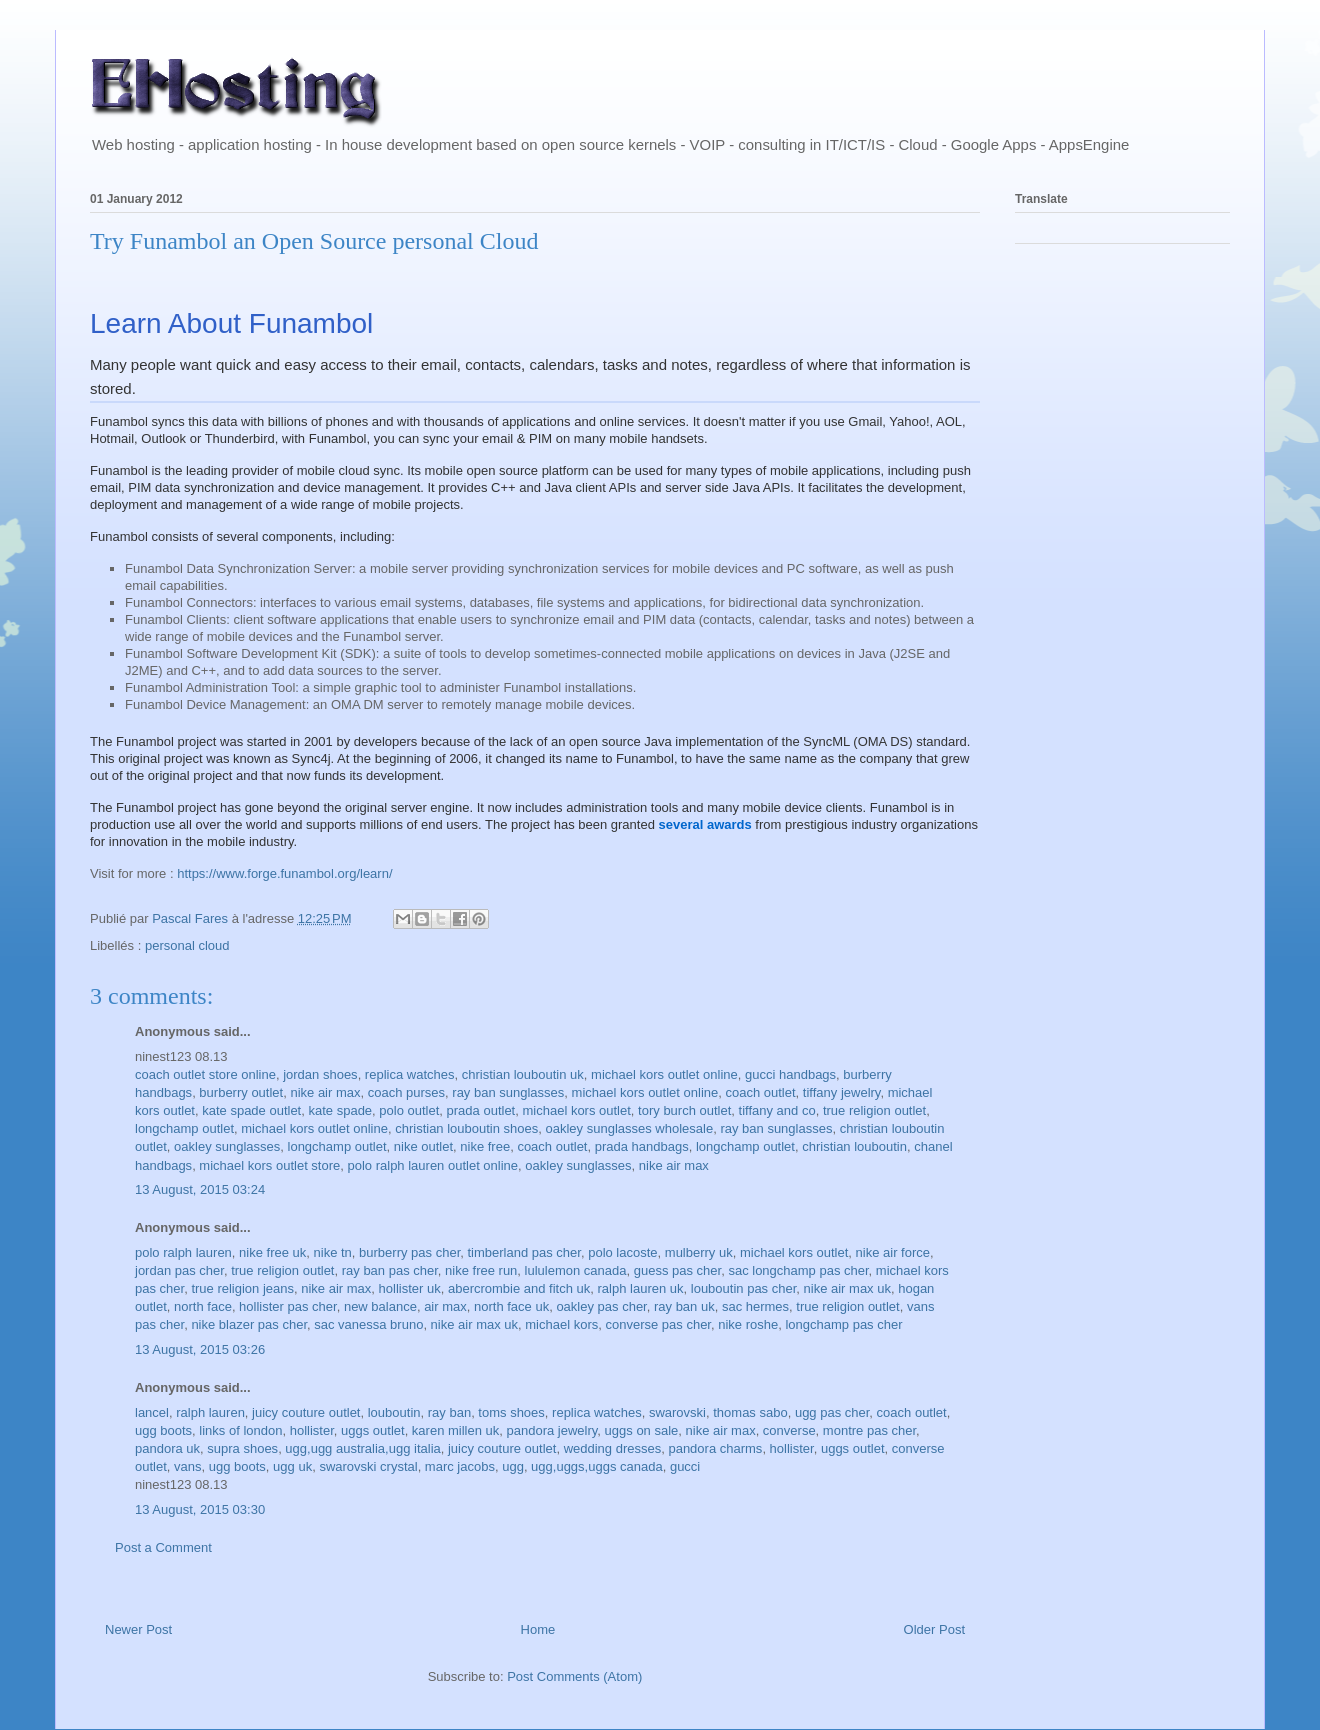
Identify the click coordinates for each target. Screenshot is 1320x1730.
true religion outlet (874, 1110)
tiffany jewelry (842, 1092)
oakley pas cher (601, 1306)
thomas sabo (750, 1412)
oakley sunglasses (227, 1146)
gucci (685, 1466)
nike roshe (748, 1324)
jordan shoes (320, 1074)
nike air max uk (847, 1288)
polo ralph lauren (183, 1252)
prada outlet (481, 1110)
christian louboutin (854, 1146)
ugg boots (163, 1430)
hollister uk (410, 1288)
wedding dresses (613, 1448)
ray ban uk (684, 1306)
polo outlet (409, 1110)
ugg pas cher (832, 1412)
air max (445, 1306)
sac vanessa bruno (368, 1324)
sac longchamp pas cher (798, 1270)
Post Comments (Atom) (574, 1676)
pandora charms (715, 1448)
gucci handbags (790, 1074)
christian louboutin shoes (466, 1128)
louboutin (394, 1412)
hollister (312, 1430)
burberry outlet (241, 1092)
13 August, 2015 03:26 (200, 1349)
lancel (152, 1412)
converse (789, 1430)
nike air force (893, 1252)
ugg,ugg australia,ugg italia (362, 1448)
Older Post (934, 1629)
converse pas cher (658, 1324)
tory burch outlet (684, 1110)
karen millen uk (455, 1430)
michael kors (561, 1324)
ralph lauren (210, 1412)
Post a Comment (163, 1547)
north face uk (511, 1306)
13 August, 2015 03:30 (200, 1509)
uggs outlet (373, 1430)
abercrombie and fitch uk (519, 1288)
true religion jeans (242, 1288)
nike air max (325, 1092)
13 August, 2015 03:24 (200, 1189)
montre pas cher (869, 1430)
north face (203, 1306)
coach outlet (760, 1092)
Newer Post (138, 1629)
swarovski (677, 1412)
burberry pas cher (409, 1252)
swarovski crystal (368, 1466)
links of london (240, 1430)
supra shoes (242, 1448)
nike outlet (423, 1146)
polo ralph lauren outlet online (433, 1165)
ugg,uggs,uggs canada (597, 1466)
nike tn (333, 1252)
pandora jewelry (552, 1430)
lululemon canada (576, 1270)
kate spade (340, 1110)
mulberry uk (699, 1252)
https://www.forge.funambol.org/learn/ (284, 873)
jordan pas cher (179, 1270)
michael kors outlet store (269, 1165)
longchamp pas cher (843, 1324)
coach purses (406, 1092)
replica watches (410, 1074)
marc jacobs (460, 1466)
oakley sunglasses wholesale (630, 1128)
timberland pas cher (523, 1252)
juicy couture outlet (306, 1412)
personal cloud (187, 945)
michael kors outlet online (664, 1074)
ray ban (449, 1412)
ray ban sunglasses (508, 1092)
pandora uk (167, 1448)
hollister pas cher (288, 1306)
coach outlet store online (205, 1074)
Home (538, 1629)
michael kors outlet (576, 1110)
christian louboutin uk (523, 1074)
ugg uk (292, 1466)
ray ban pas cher (390, 1270)
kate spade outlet (251, 1110)
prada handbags (642, 1146)
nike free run (481, 1270)
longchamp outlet (184, 1128)
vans (187, 1466)
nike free (485, 1146)
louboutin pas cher (744, 1288)
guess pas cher (677, 1270)
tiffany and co (777, 1110)
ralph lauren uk (641, 1288)
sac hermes (755, 1306)
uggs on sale (642, 1430)
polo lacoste (622, 1252)
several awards (704, 824)
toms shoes (511, 1412)
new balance (380, 1306)
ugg (513, 1466)
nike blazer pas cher (249, 1324)
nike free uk (272, 1252)
